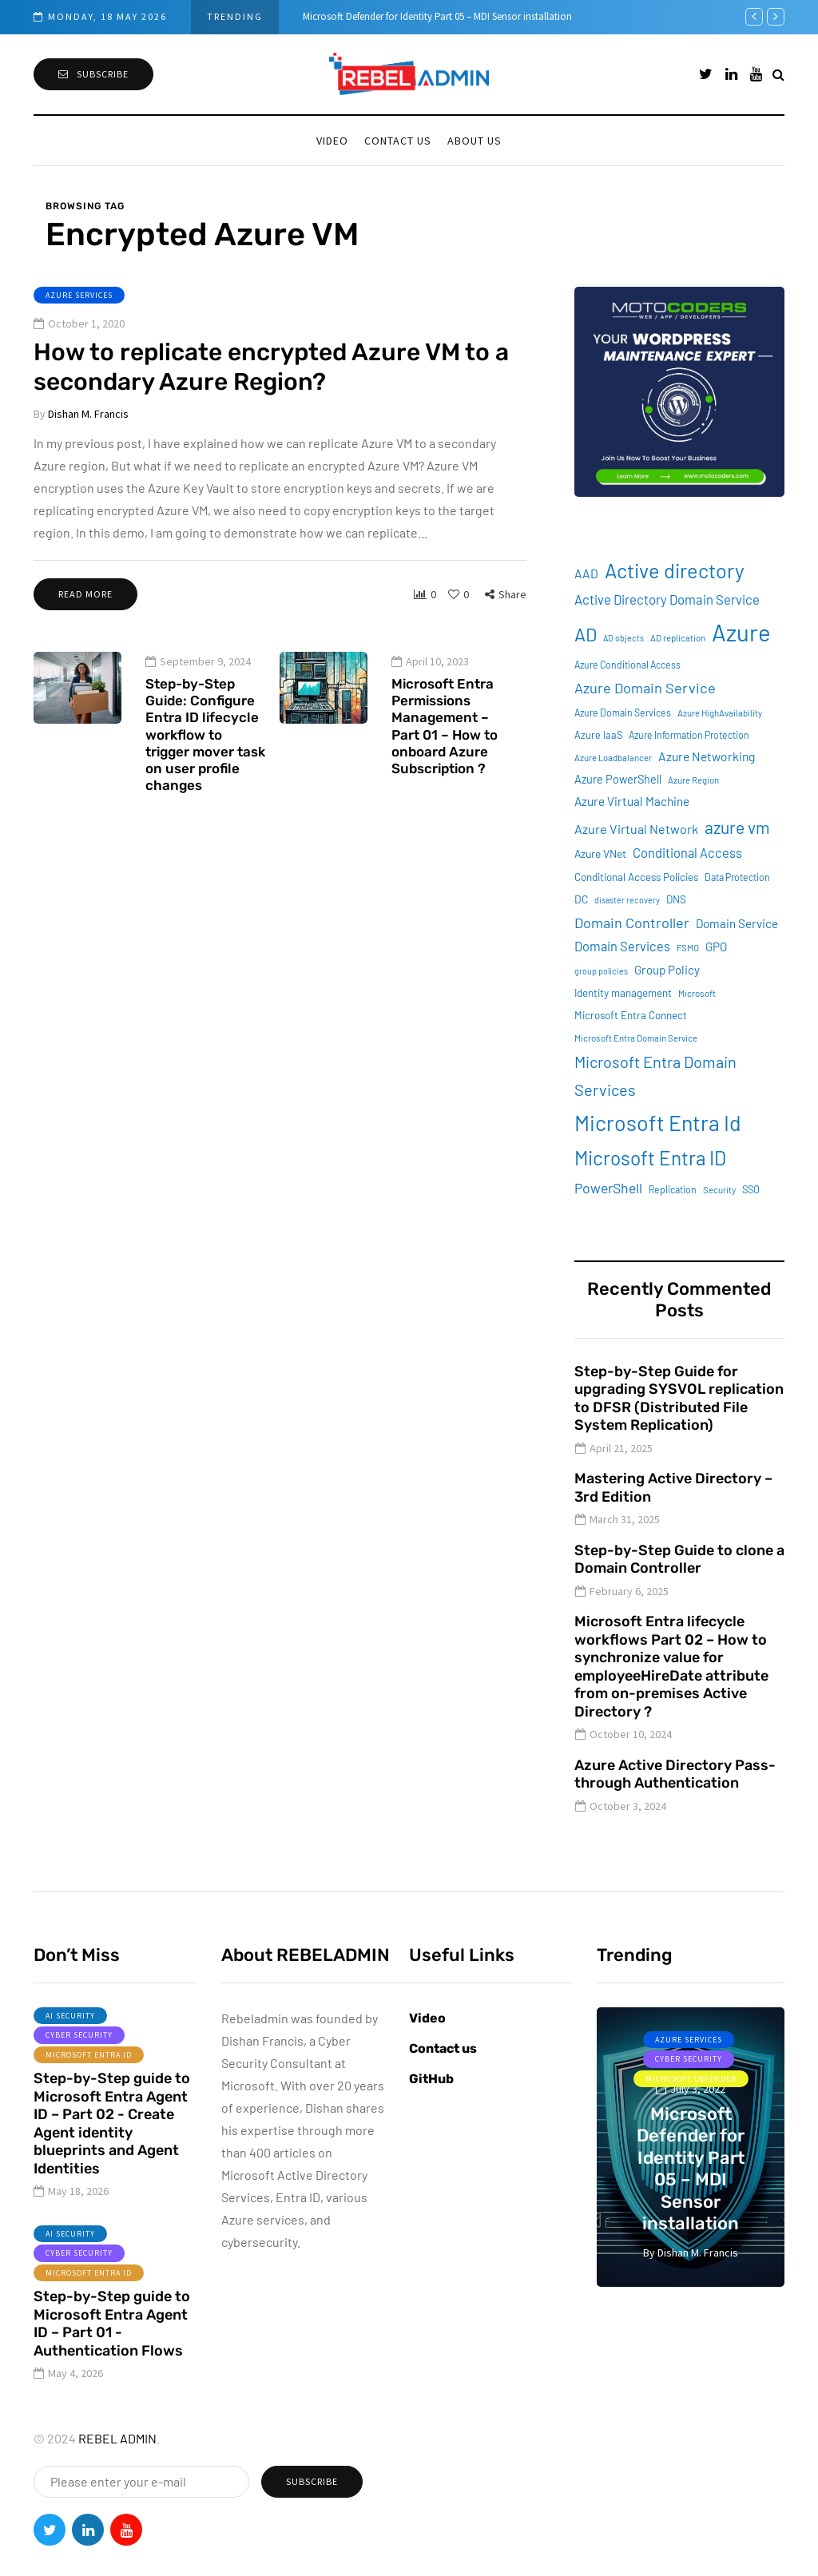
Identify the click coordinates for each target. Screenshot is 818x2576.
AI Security (70, 2031)
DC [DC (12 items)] (581, 899)
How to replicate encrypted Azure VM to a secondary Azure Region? (271, 367)
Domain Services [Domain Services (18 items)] (622, 946)
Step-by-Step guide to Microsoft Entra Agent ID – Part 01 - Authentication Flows (112, 2340)
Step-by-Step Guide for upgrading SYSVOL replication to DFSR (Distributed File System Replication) (679, 1399)
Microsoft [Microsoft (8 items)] (697, 993)
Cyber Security (79, 2051)
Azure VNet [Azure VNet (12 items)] (600, 853)
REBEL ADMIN (117, 2438)
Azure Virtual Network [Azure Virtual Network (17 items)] (636, 828)
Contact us (397, 140)
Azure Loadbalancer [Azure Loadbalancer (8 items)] (613, 757)
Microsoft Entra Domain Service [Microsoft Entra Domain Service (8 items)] (635, 1038)
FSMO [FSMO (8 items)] (688, 948)
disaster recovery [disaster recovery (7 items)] (627, 900)
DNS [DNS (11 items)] (676, 899)
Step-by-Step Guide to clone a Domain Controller (679, 1560)
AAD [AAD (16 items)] (586, 573)
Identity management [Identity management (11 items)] (623, 992)
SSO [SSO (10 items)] (751, 1189)
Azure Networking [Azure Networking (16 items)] (706, 756)
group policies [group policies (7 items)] (601, 971)
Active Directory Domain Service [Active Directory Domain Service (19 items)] (667, 599)
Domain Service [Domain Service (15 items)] (737, 923)
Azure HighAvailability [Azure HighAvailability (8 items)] (719, 713)
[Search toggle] (778, 73)
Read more (85, 594)
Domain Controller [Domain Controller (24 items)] (631, 922)
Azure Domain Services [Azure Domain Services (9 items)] (622, 712)
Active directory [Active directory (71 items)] (675, 570)
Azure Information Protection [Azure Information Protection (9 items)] (689, 734)
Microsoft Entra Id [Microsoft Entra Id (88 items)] (657, 1122)
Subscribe (93, 74)
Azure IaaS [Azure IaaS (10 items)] (598, 734)
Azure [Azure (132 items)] (741, 632)
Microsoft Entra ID (89, 2070)
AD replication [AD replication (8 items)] (677, 638)
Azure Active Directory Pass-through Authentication (675, 1774)
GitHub (431, 2078)
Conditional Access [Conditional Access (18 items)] (687, 852)
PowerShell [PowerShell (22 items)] (608, 1188)
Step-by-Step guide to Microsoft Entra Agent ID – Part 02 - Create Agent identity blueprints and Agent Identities (112, 2139)
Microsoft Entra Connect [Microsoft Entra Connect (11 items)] (630, 1015)
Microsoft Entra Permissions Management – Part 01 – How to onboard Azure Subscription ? (444, 741)
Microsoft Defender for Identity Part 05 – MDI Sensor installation (437, 16)
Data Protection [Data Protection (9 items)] (737, 877)
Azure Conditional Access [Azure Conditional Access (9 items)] (627, 664)
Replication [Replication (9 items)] (673, 1189)
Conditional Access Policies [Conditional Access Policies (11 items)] (636, 877)
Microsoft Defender (691, 2079)
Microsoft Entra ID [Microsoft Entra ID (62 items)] (650, 1157)
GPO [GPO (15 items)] (716, 946)
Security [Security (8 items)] (719, 1190)
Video (332, 140)
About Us (474, 140)
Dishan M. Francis (88, 414)
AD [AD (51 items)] (585, 634)
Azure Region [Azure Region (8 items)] (693, 780)
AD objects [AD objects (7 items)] (623, 638)
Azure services (79, 295)
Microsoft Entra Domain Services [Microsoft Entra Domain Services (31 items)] (655, 1075)
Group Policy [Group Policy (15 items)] (667, 970)
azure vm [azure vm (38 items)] (737, 827)
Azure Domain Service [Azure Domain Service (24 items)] (645, 688)
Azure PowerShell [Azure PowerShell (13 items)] (617, 779)
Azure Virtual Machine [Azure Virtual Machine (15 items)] (631, 801)
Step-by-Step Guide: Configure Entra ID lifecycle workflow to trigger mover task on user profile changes (205, 750)
